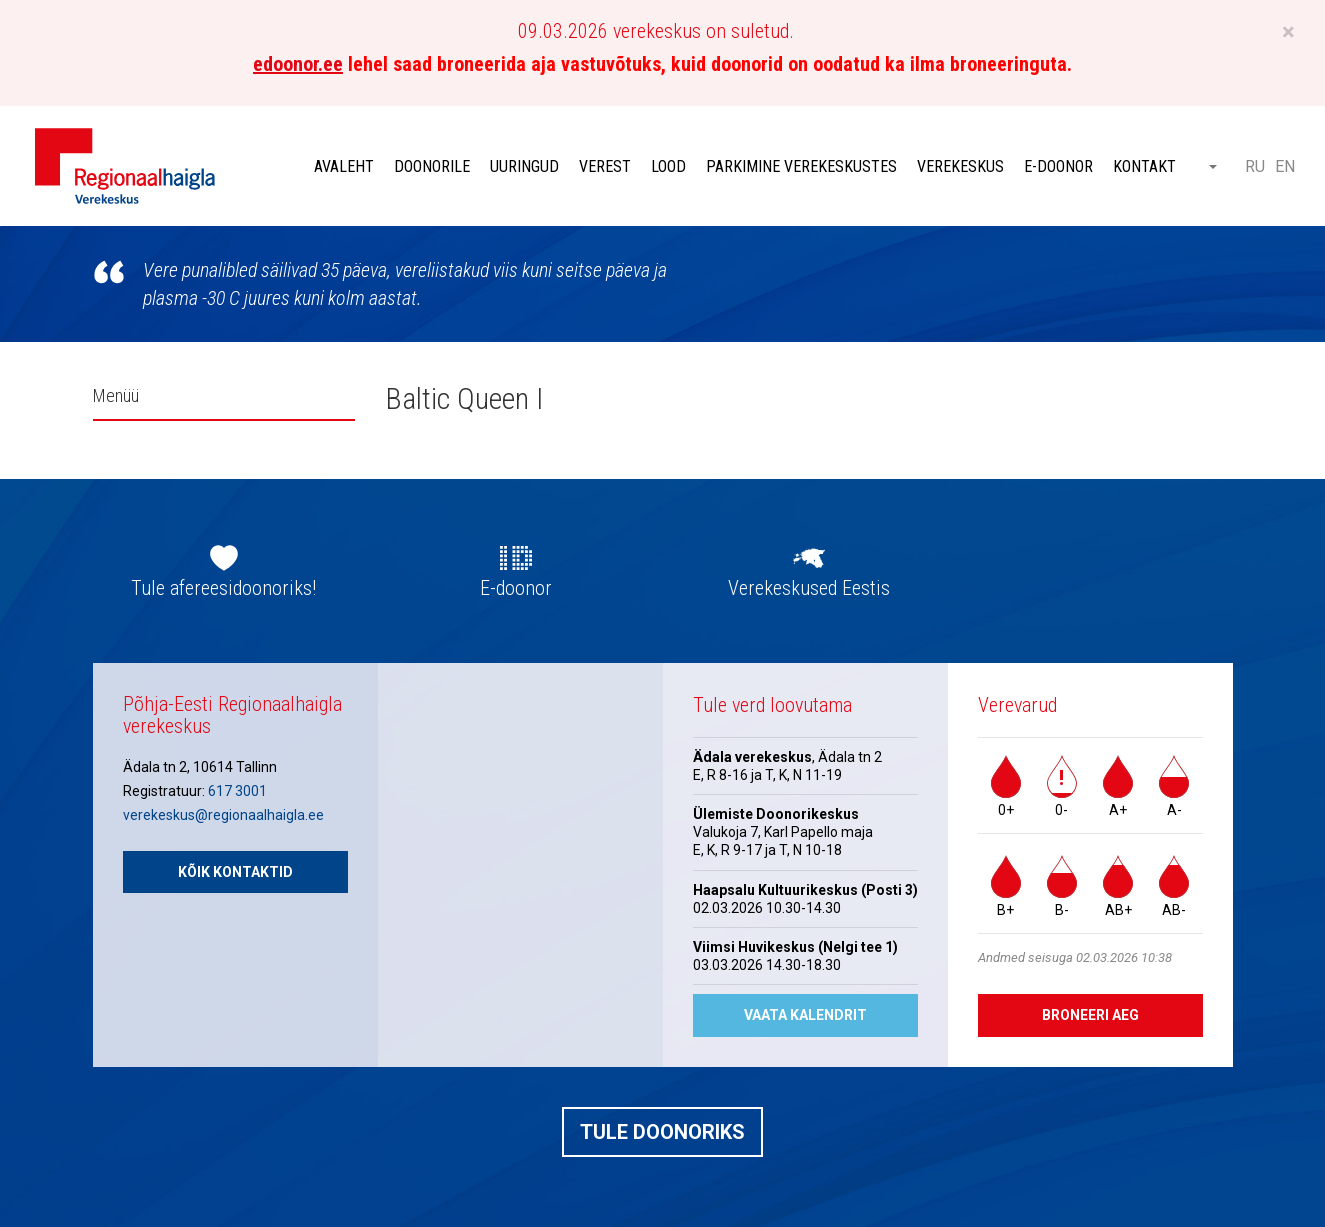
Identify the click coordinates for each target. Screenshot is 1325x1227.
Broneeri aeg (1090, 1015)
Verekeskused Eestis (809, 588)
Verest (605, 166)
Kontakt (1144, 166)
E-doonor (1058, 166)
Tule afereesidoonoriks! (223, 588)
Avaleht (344, 166)
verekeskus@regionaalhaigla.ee (223, 815)
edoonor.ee (298, 64)
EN (1285, 166)
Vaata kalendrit (805, 1015)
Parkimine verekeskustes (801, 166)
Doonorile (432, 166)
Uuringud (524, 166)
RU (1255, 166)
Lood (668, 166)
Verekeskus (960, 166)
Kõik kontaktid (235, 872)
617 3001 (237, 791)
